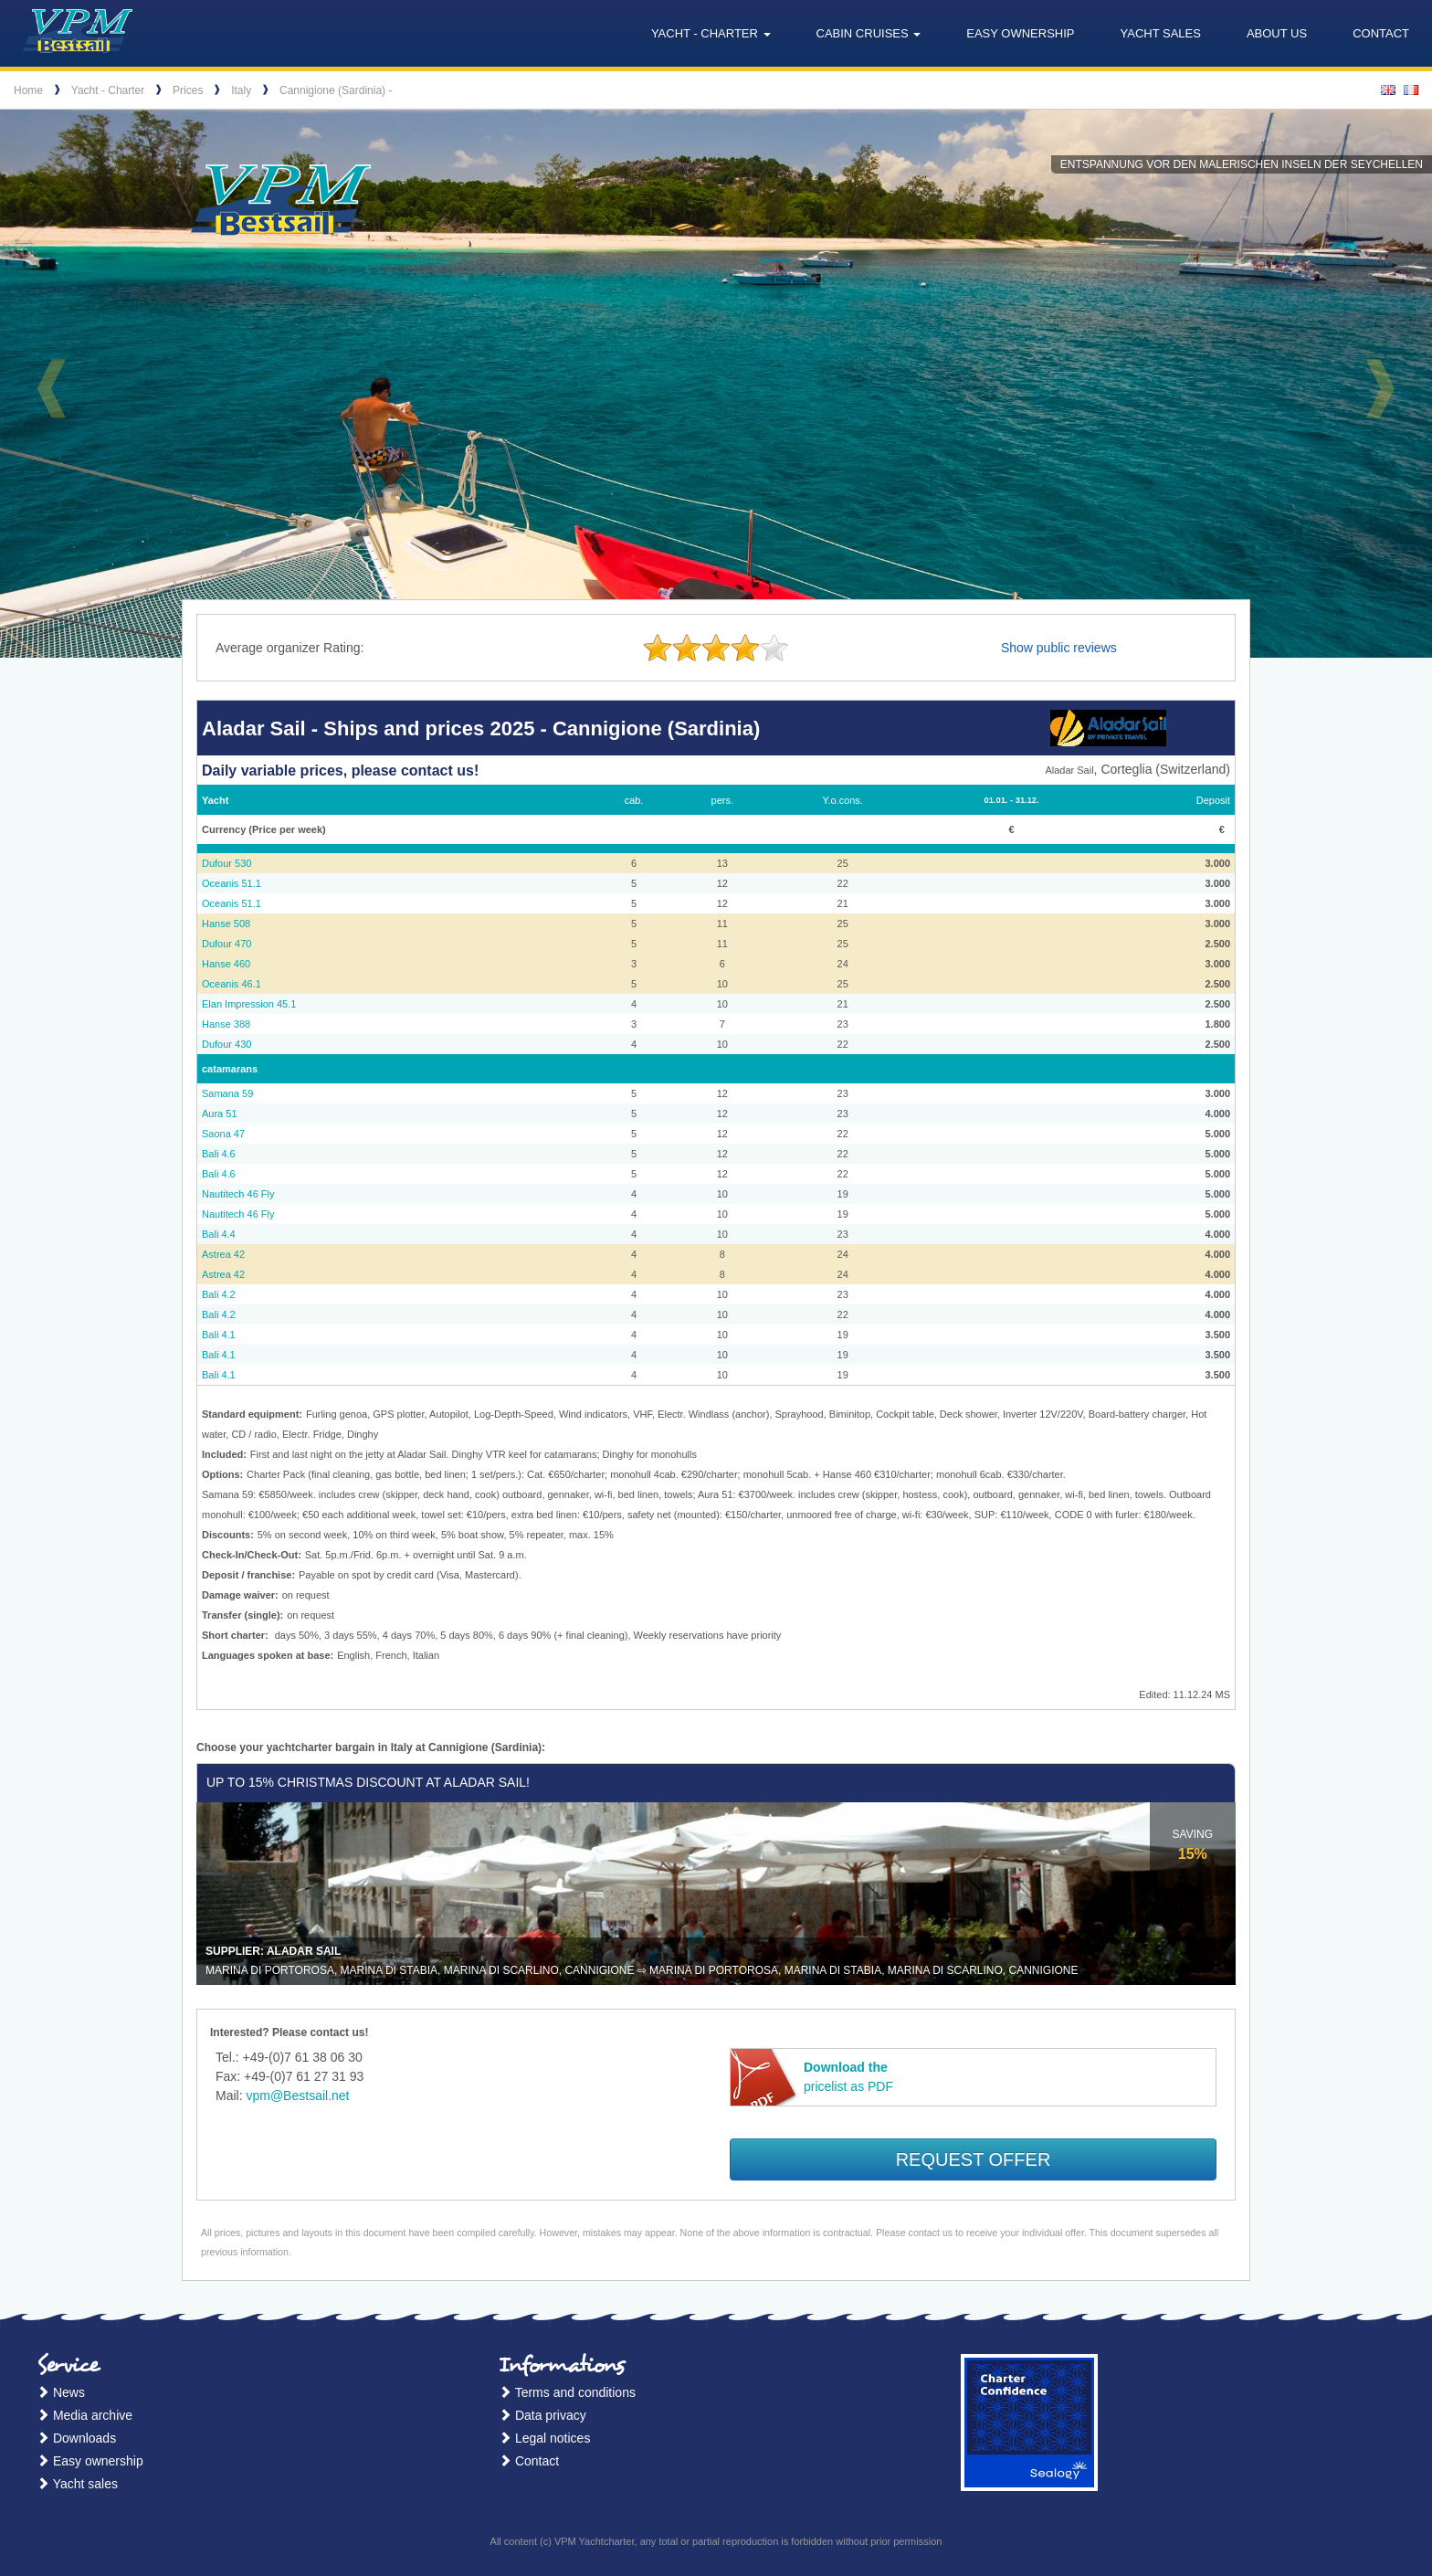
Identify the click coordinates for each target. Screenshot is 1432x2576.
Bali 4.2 (219, 1294)
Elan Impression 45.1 (249, 1003)
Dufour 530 (226, 863)
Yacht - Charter (107, 90)
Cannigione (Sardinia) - (335, 90)
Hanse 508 (226, 923)
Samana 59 (227, 1093)
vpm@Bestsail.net (297, 2095)
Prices (188, 90)
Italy (241, 90)
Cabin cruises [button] (868, 33)
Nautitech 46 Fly (238, 1193)
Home (28, 90)
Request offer (973, 2159)
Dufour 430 (226, 1044)
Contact (1381, 33)
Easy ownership (1020, 33)
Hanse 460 (226, 963)
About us (1277, 33)
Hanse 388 (226, 1024)
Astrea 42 (223, 1254)
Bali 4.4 (219, 1234)
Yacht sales (1161, 33)
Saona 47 (223, 1133)
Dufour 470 (226, 943)
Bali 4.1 (219, 1334)
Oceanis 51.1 (231, 883)
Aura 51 (219, 1113)
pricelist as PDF (848, 2077)
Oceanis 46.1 (231, 983)
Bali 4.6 (219, 1153)
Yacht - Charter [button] (711, 33)
